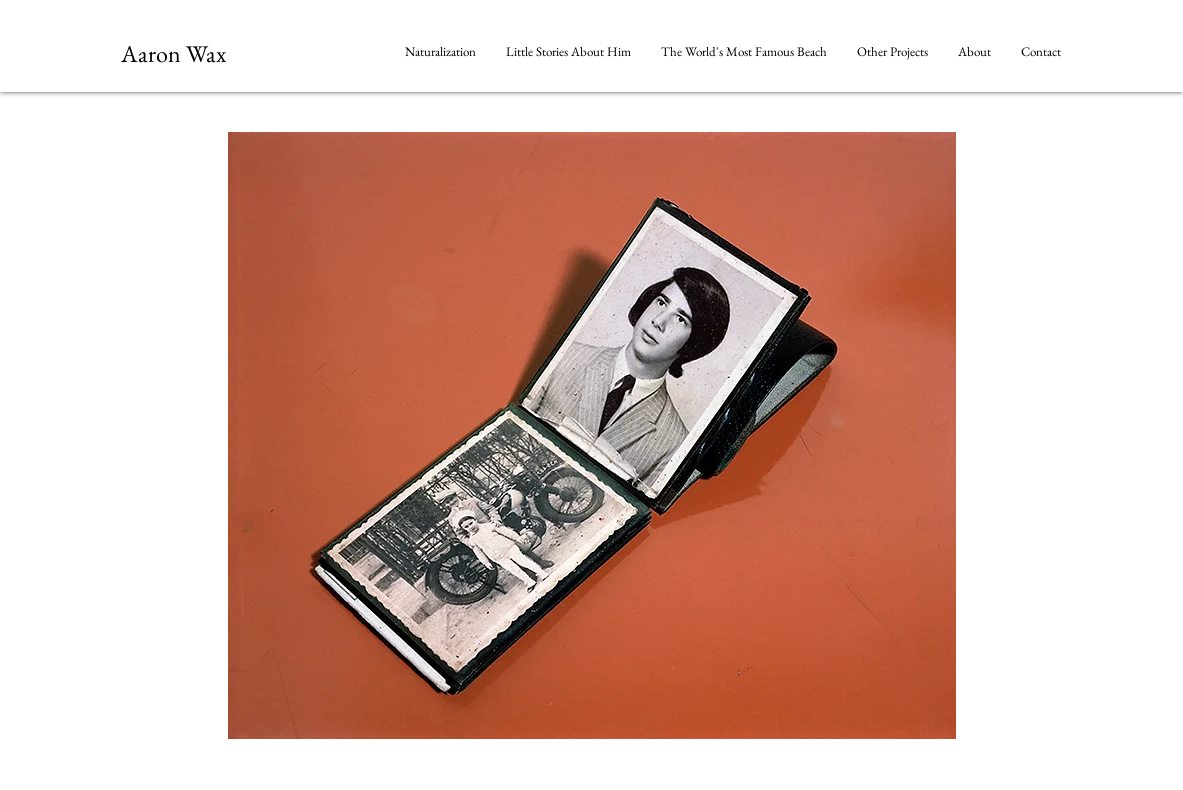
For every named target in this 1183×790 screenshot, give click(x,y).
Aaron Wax (173, 53)
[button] (892, 52)
